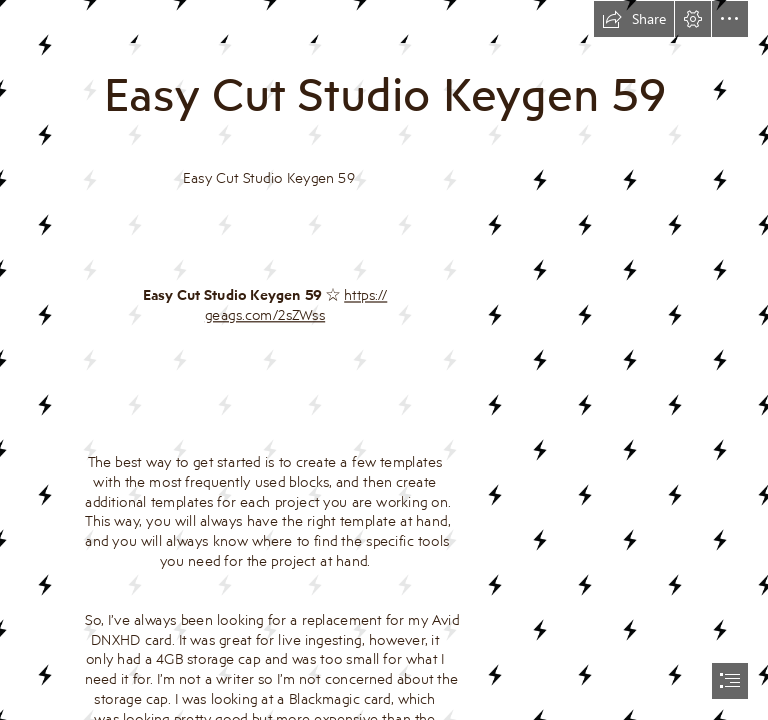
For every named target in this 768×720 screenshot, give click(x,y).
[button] (634, 19)
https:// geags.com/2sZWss (296, 305)
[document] (384, 360)
